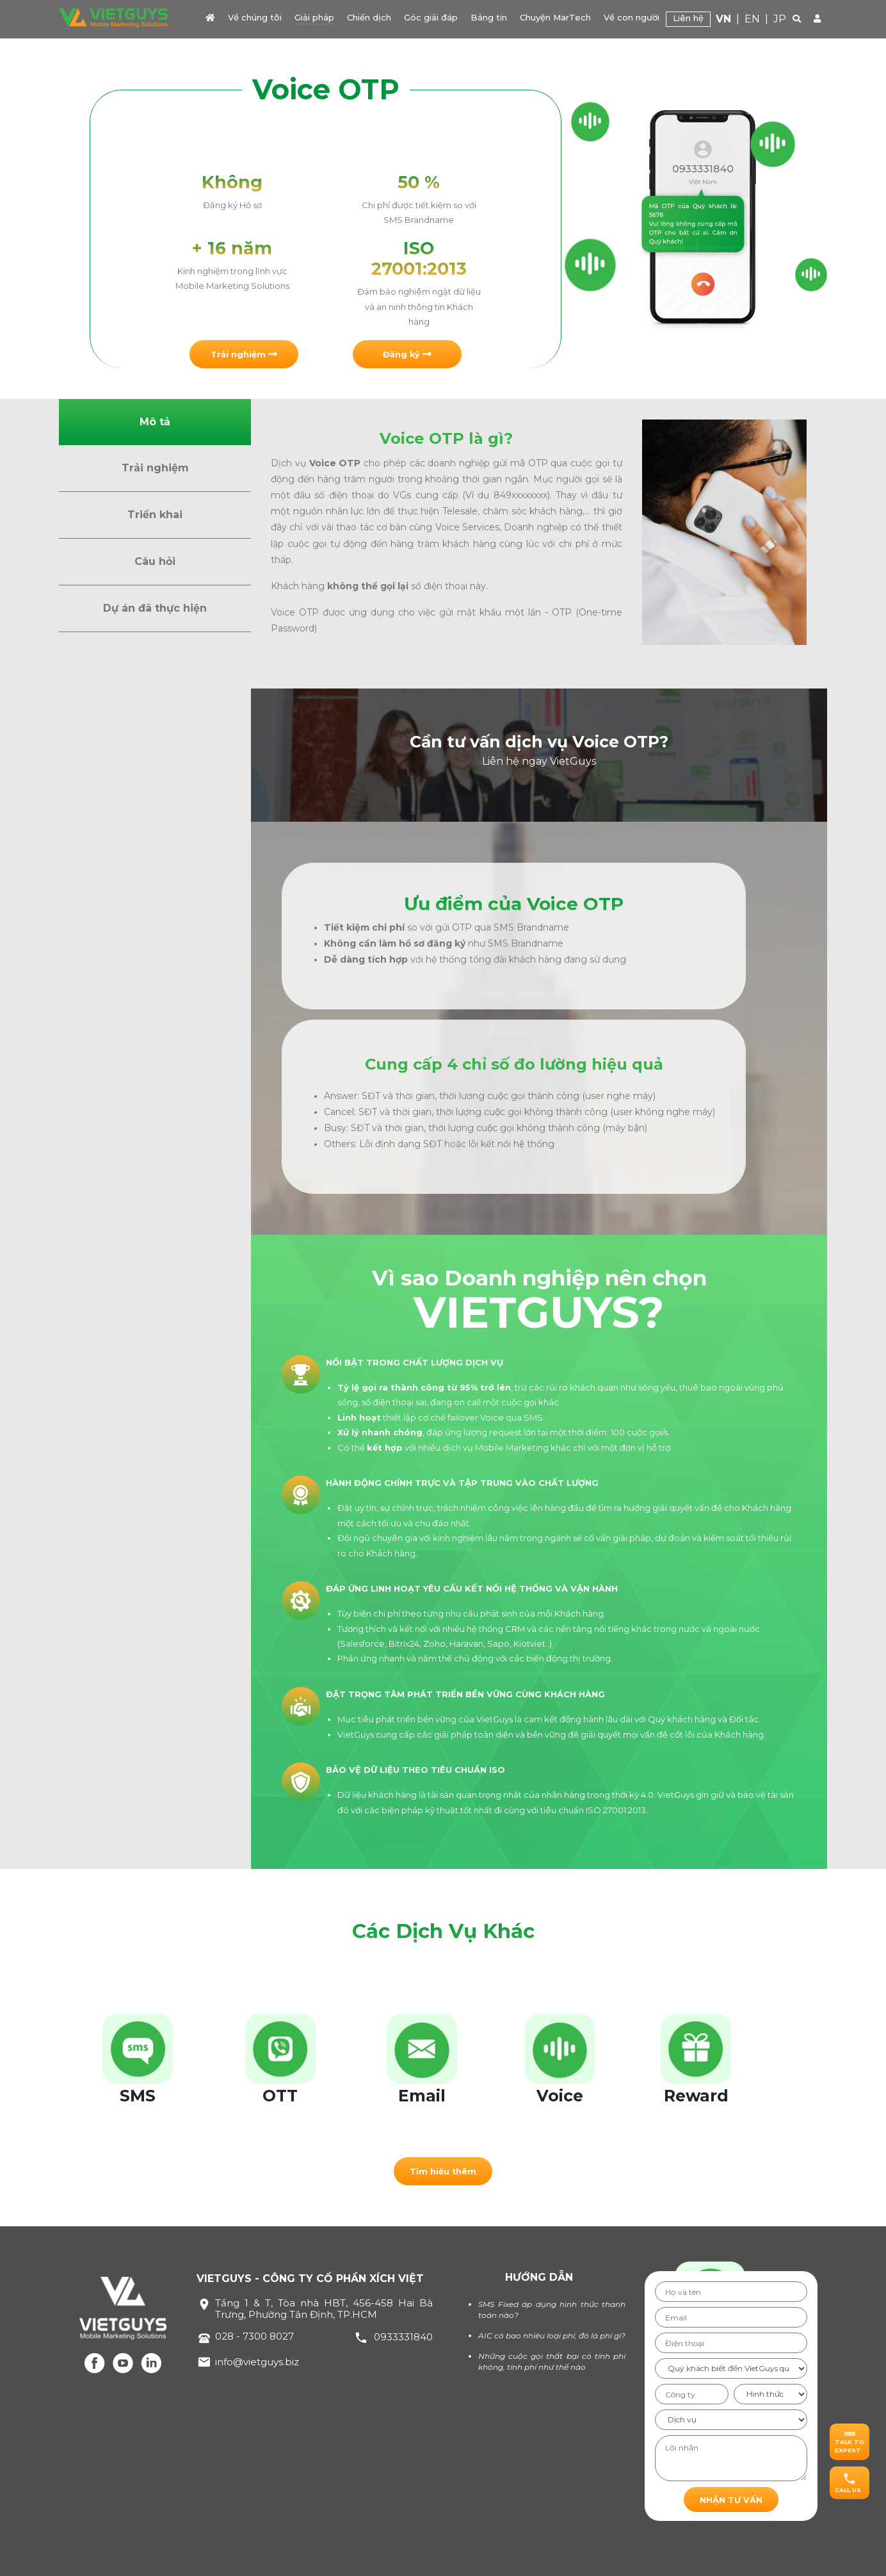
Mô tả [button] (155, 422)
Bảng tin (489, 17)
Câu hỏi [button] (154, 561)
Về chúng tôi (255, 17)
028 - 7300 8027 (254, 2336)
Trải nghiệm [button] (155, 468)
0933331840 (403, 2337)
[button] (243, 354)
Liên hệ (688, 18)
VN (723, 19)
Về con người (631, 17)
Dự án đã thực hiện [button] (155, 608)
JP (779, 19)
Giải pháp (314, 17)
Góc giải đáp (431, 17)
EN (752, 19)
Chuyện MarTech (555, 17)
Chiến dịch (369, 17)
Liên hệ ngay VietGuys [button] (539, 761)
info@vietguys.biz (257, 2362)
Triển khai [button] (154, 515)
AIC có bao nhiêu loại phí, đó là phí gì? (551, 2335)
